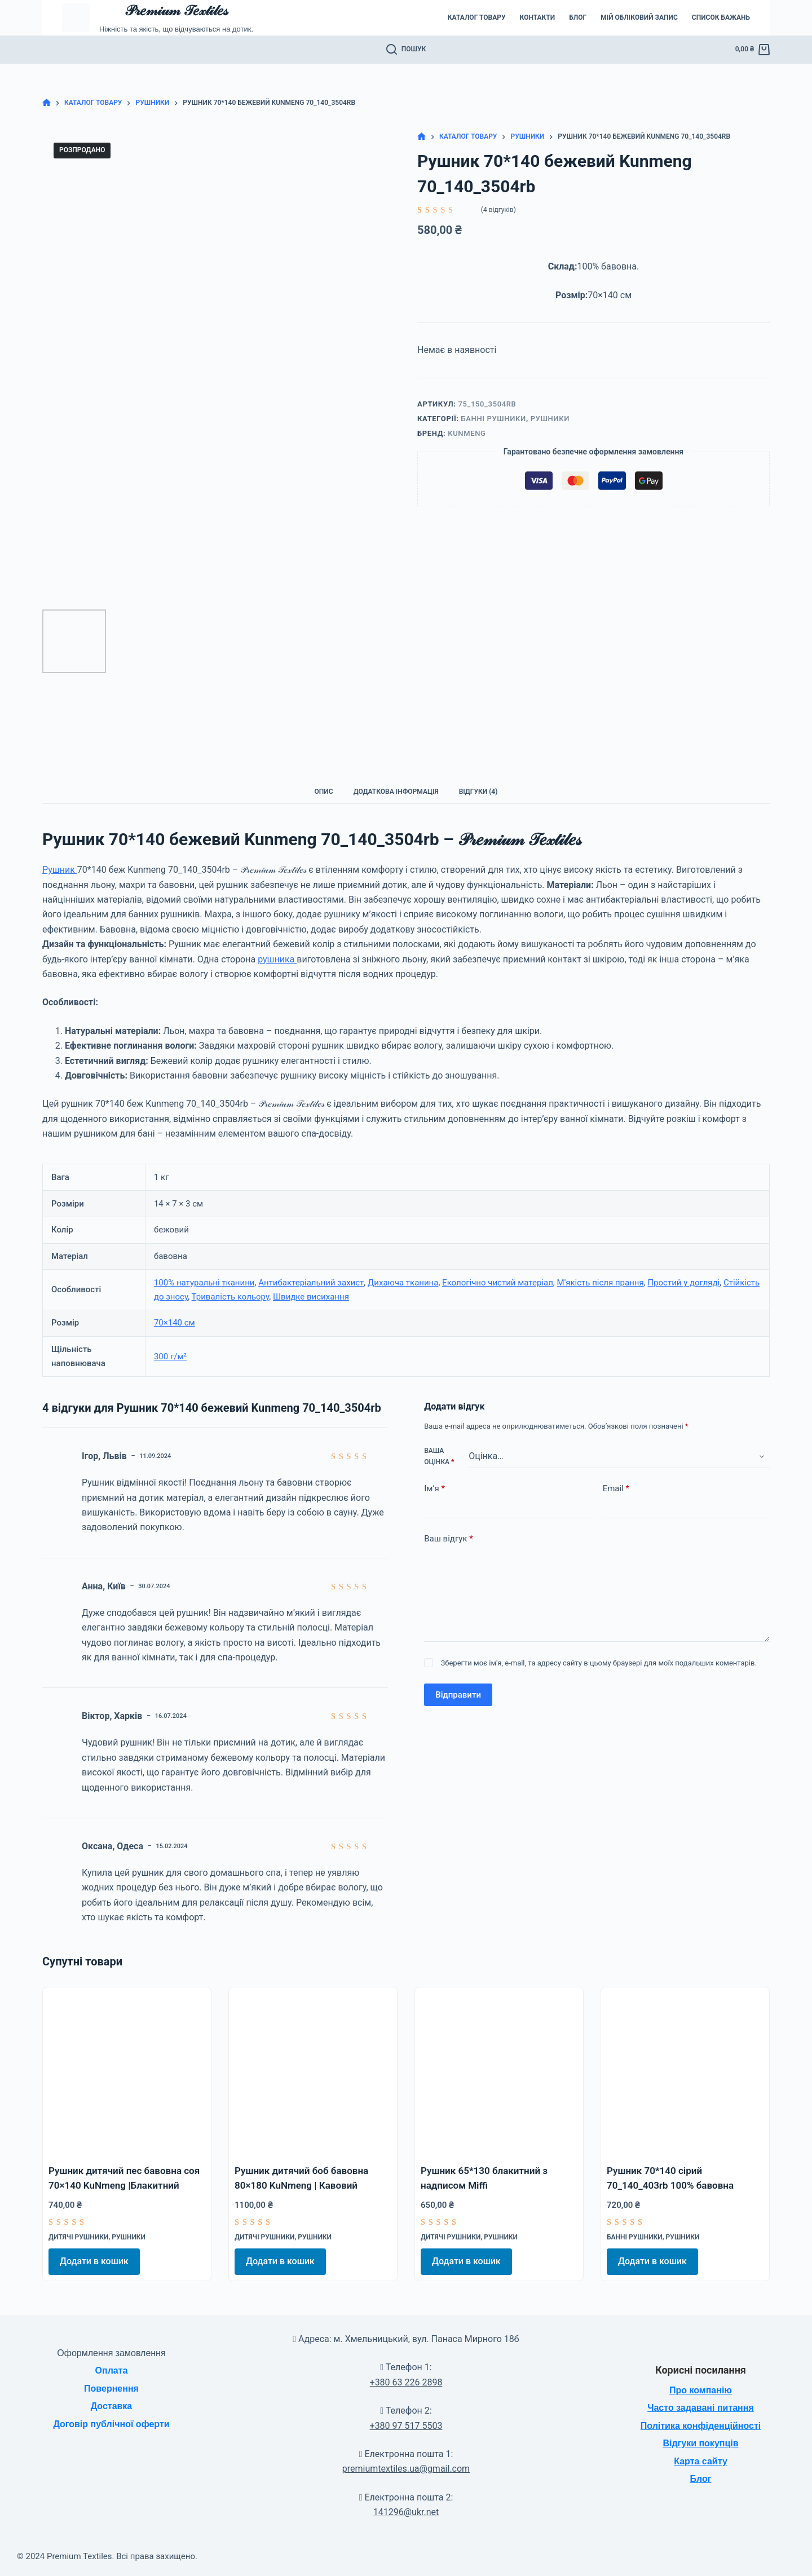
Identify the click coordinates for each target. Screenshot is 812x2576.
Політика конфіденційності (701, 2426)
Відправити (458, 1695)
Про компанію (700, 2390)
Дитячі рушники (78, 2237)
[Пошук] (406, 49)
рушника (277, 959)
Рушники (550, 418)
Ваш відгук (448, 1539)
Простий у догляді (683, 1283)
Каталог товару (477, 17)
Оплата (111, 2370)
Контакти (537, 17)
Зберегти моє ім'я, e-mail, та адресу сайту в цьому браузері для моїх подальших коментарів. (599, 1663)
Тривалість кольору (231, 1297)
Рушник (59, 869)
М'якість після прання (600, 1283)
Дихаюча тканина (403, 1283)
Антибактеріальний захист (311, 1283)
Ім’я (434, 1489)
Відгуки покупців (700, 2443)
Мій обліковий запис (639, 17)
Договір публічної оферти (111, 2424)
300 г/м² (170, 1356)
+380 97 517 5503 (406, 2425)
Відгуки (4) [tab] (478, 792)
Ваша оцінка (439, 1456)
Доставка (112, 2406)
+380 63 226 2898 (406, 2382)
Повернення (111, 2388)
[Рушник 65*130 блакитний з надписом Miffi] (499, 2071)
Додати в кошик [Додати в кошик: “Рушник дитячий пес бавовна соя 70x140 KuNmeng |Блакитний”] (94, 2261)
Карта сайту (700, 2461)
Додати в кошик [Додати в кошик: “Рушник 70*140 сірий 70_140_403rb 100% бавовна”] (652, 2261)
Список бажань (721, 17)
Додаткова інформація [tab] (396, 792)
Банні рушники (493, 418)
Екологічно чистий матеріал (497, 1283)
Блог (577, 17)
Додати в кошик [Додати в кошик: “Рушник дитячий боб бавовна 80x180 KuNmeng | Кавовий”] (280, 2261)
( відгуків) (498, 210)
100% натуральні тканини (204, 1283)
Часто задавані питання (700, 2407)
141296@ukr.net (406, 2512)
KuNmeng (467, 433)
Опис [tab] (324, 792)
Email (616, 1489)
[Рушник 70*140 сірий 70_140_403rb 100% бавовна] (685, 2071)
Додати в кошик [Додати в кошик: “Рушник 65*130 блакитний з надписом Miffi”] (466, 2261)
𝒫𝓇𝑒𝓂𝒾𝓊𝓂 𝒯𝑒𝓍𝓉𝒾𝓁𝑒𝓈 (176, 10)
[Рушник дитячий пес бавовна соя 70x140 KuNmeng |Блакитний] (126, 2071)
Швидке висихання (311, 1297)
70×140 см (174, 1323)
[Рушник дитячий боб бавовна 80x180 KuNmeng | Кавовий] (313, 2071)
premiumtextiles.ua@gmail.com (406, 2468)
